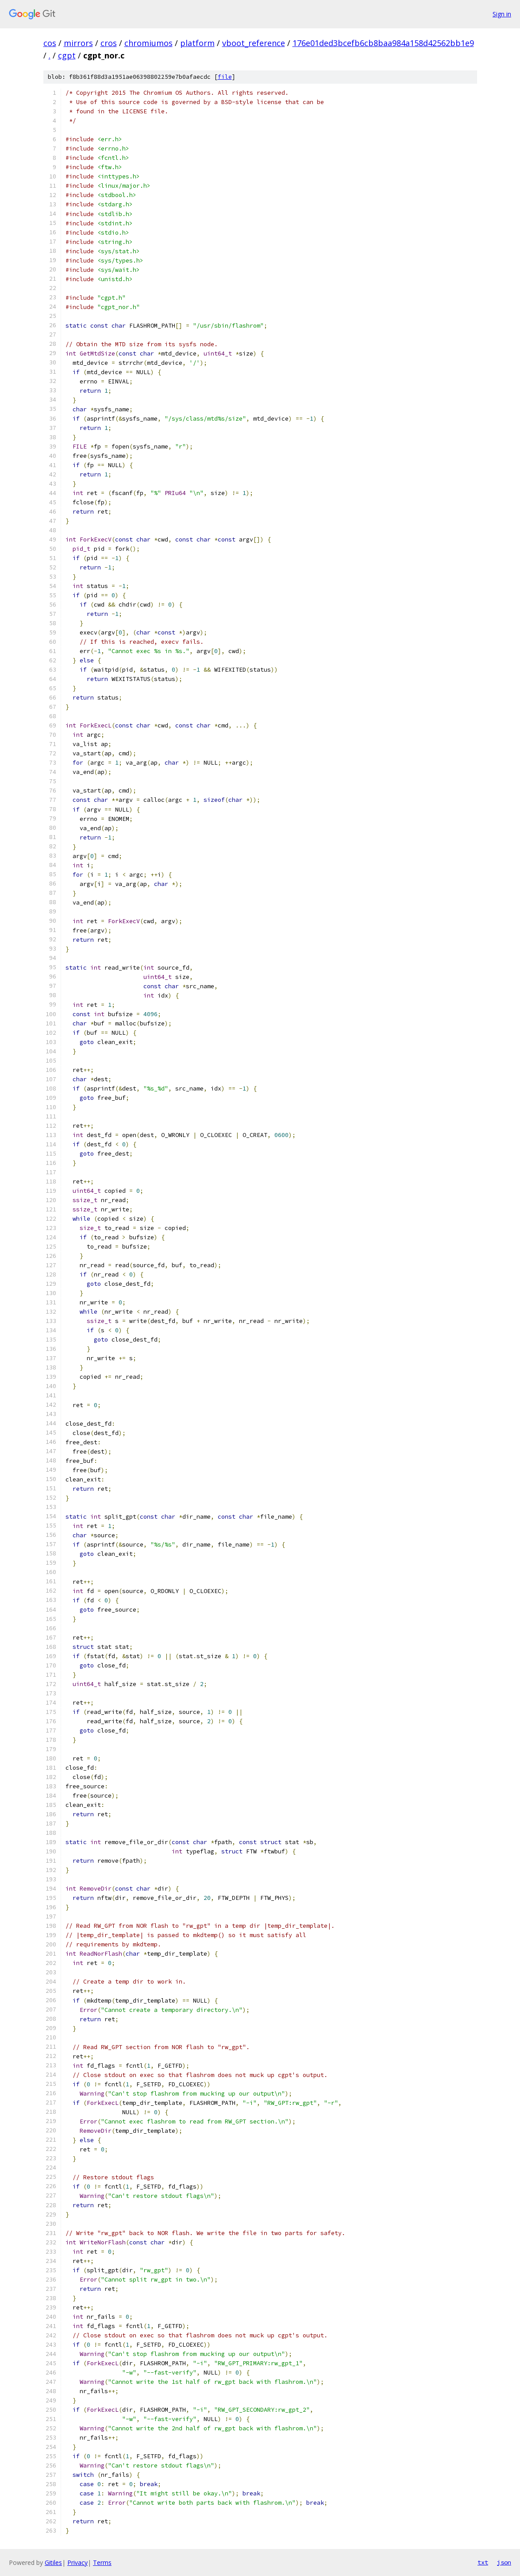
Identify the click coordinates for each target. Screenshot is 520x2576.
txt (483, 2562)
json (504, 2562)
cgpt (67, 55)
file (225, 77)
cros (108, 43)
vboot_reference (253, 43)
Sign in (502, 14)
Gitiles (53, 2562)
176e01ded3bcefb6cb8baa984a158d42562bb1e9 (383, 43)
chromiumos (148, 43)
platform (197, 43)
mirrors (78, 43)
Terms (102, 2562)
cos (49, 43)
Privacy (77, 2562)
